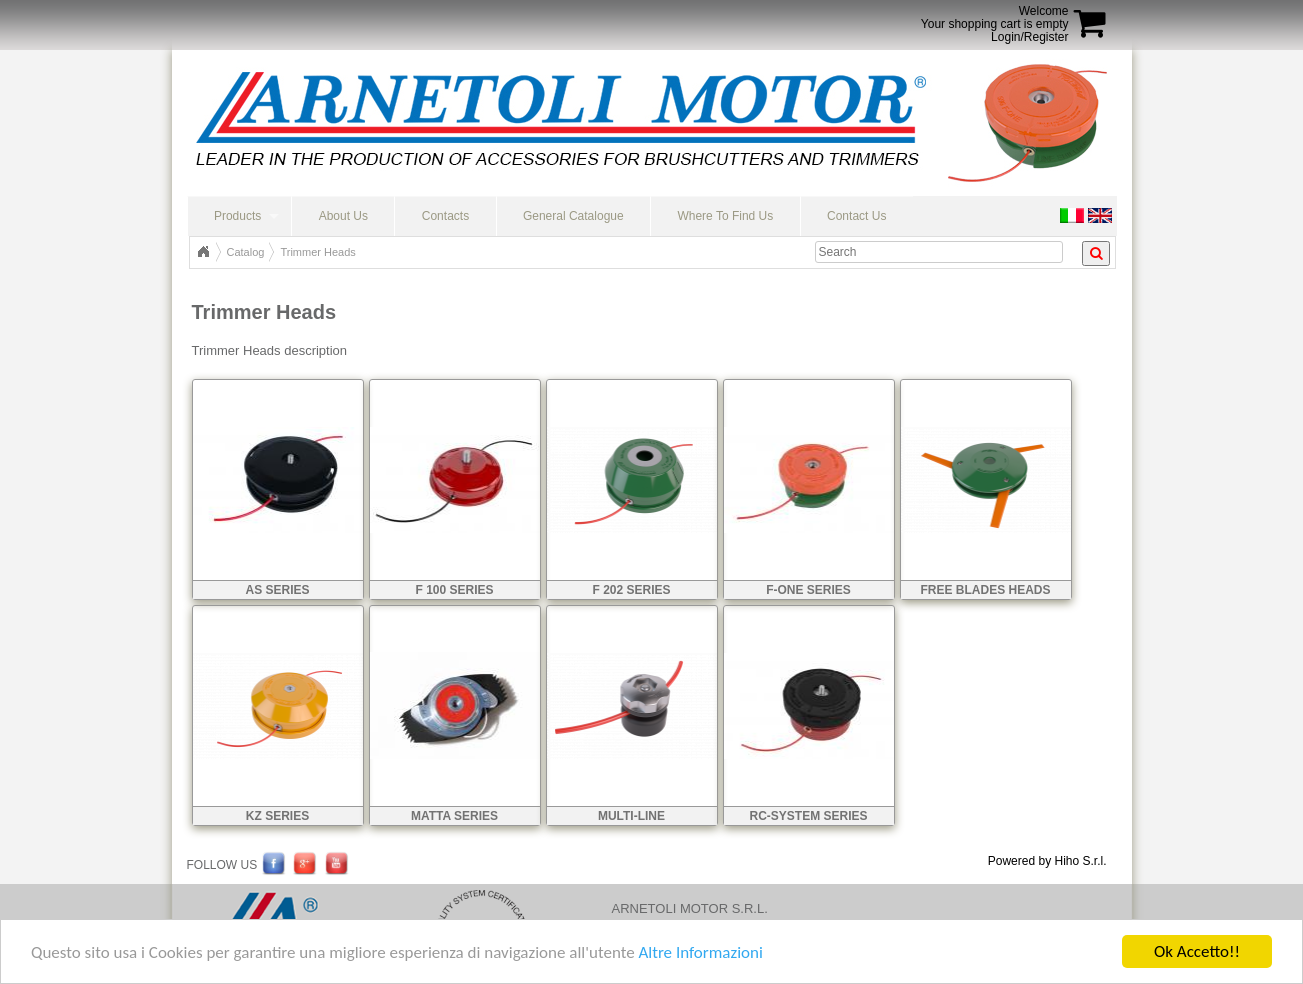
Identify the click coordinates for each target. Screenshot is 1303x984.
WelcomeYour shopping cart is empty (995, 17)
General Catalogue (573, 216)
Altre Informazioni (700, 954)
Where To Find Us (725, 216)
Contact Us (856, 216)
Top (203, 252)
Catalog (246, 252)
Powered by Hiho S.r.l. (1047, 861)
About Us (343, 216)
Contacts (445, 216)
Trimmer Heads (317, 252)
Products (237, 216)
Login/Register (1029, 37)
